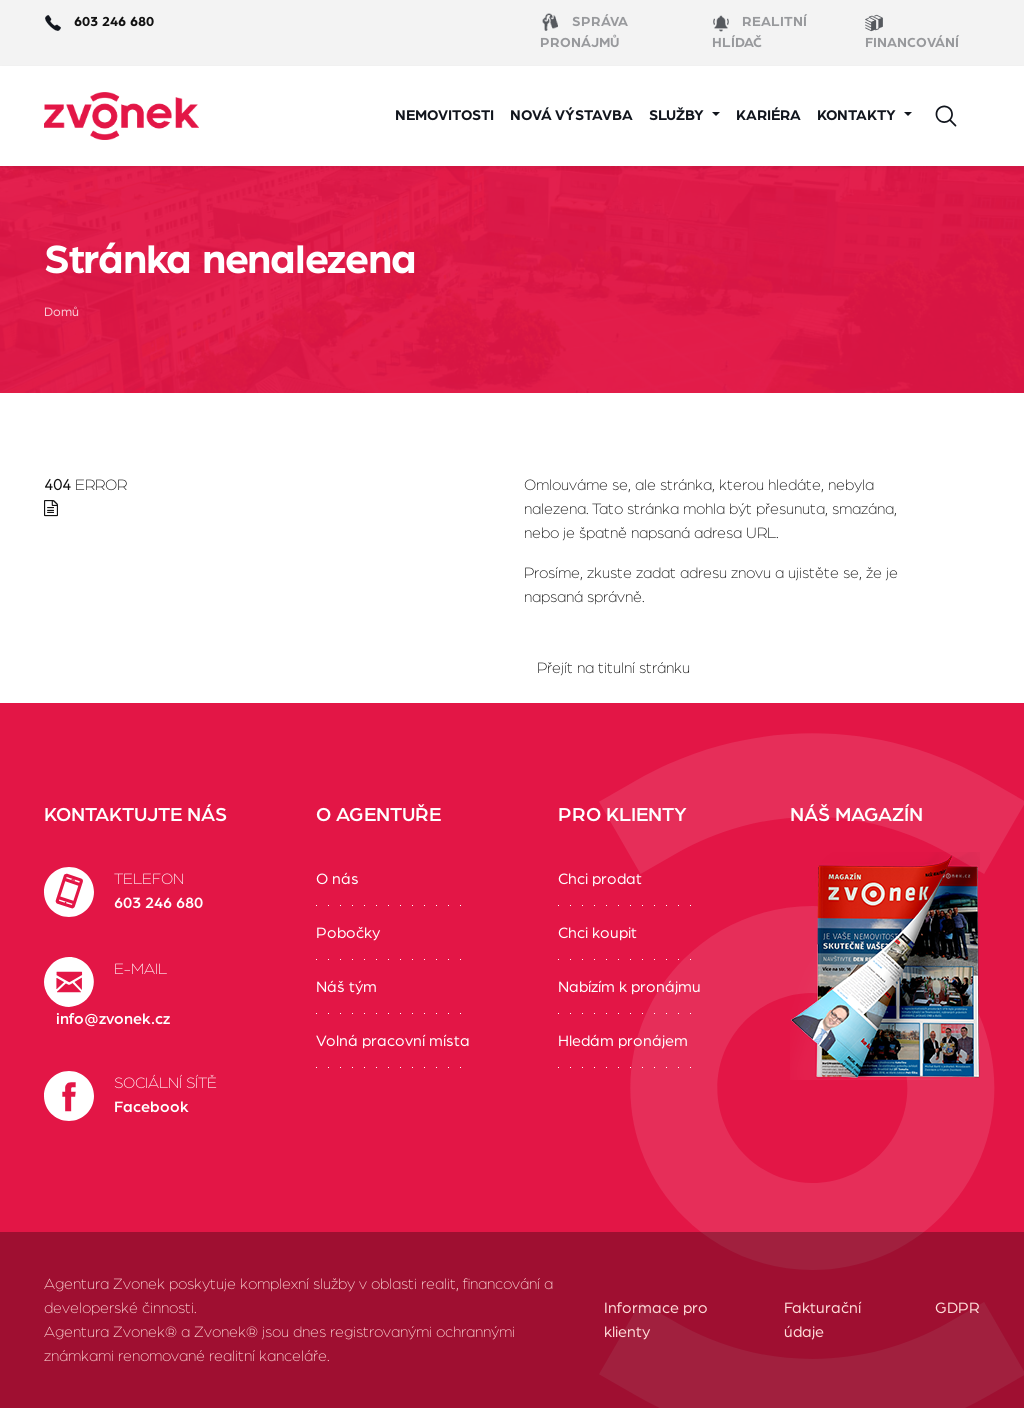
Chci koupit (597, 933)
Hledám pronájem (623, 1041)
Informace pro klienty (656, 1320)
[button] (684, 116)
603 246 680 (158, 903)
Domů (61, 312)
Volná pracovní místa (393, 1041)
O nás (337, 879)
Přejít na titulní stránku (613, 668)
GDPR (957, 1308)
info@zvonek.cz (113, 1019)
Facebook (151, 1107)
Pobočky (348, 933)
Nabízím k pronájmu (629, 987)
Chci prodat (600, 879)
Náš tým (346, 987)
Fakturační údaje (822, 1320)
